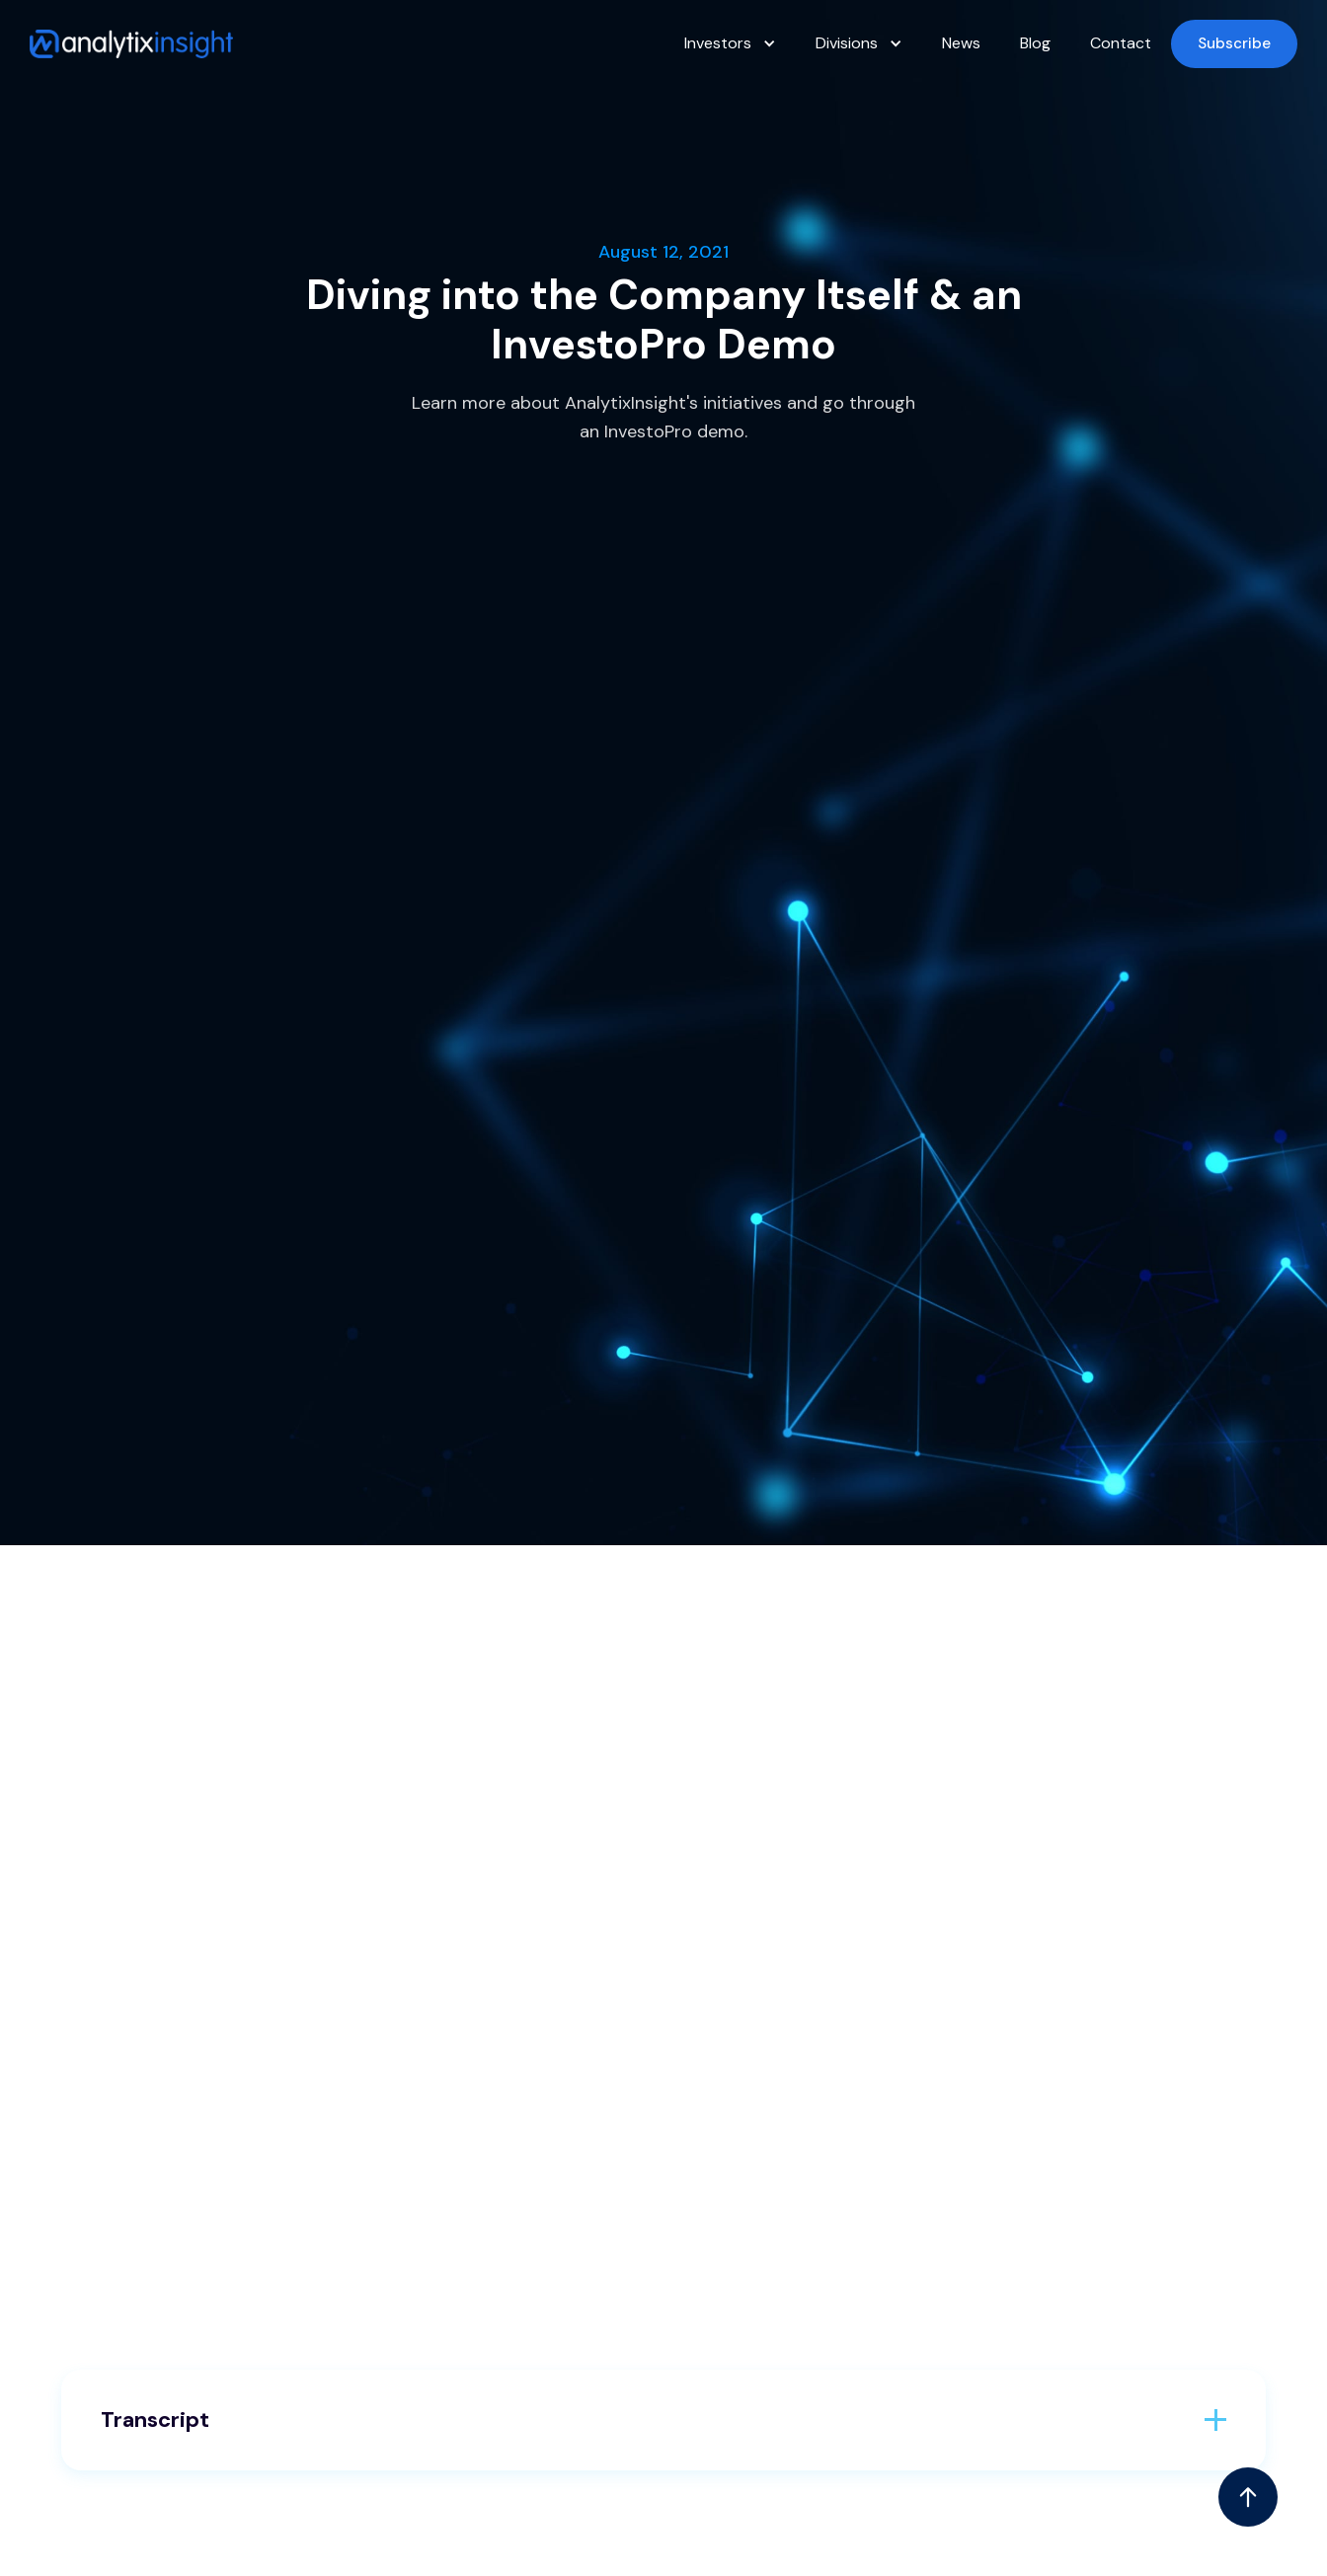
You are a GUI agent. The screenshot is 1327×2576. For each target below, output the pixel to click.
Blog (1035, 43)
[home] (131, 44)
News (961, 43)
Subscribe (1234, 43)
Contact (1120, 43)
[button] (730, 43)
